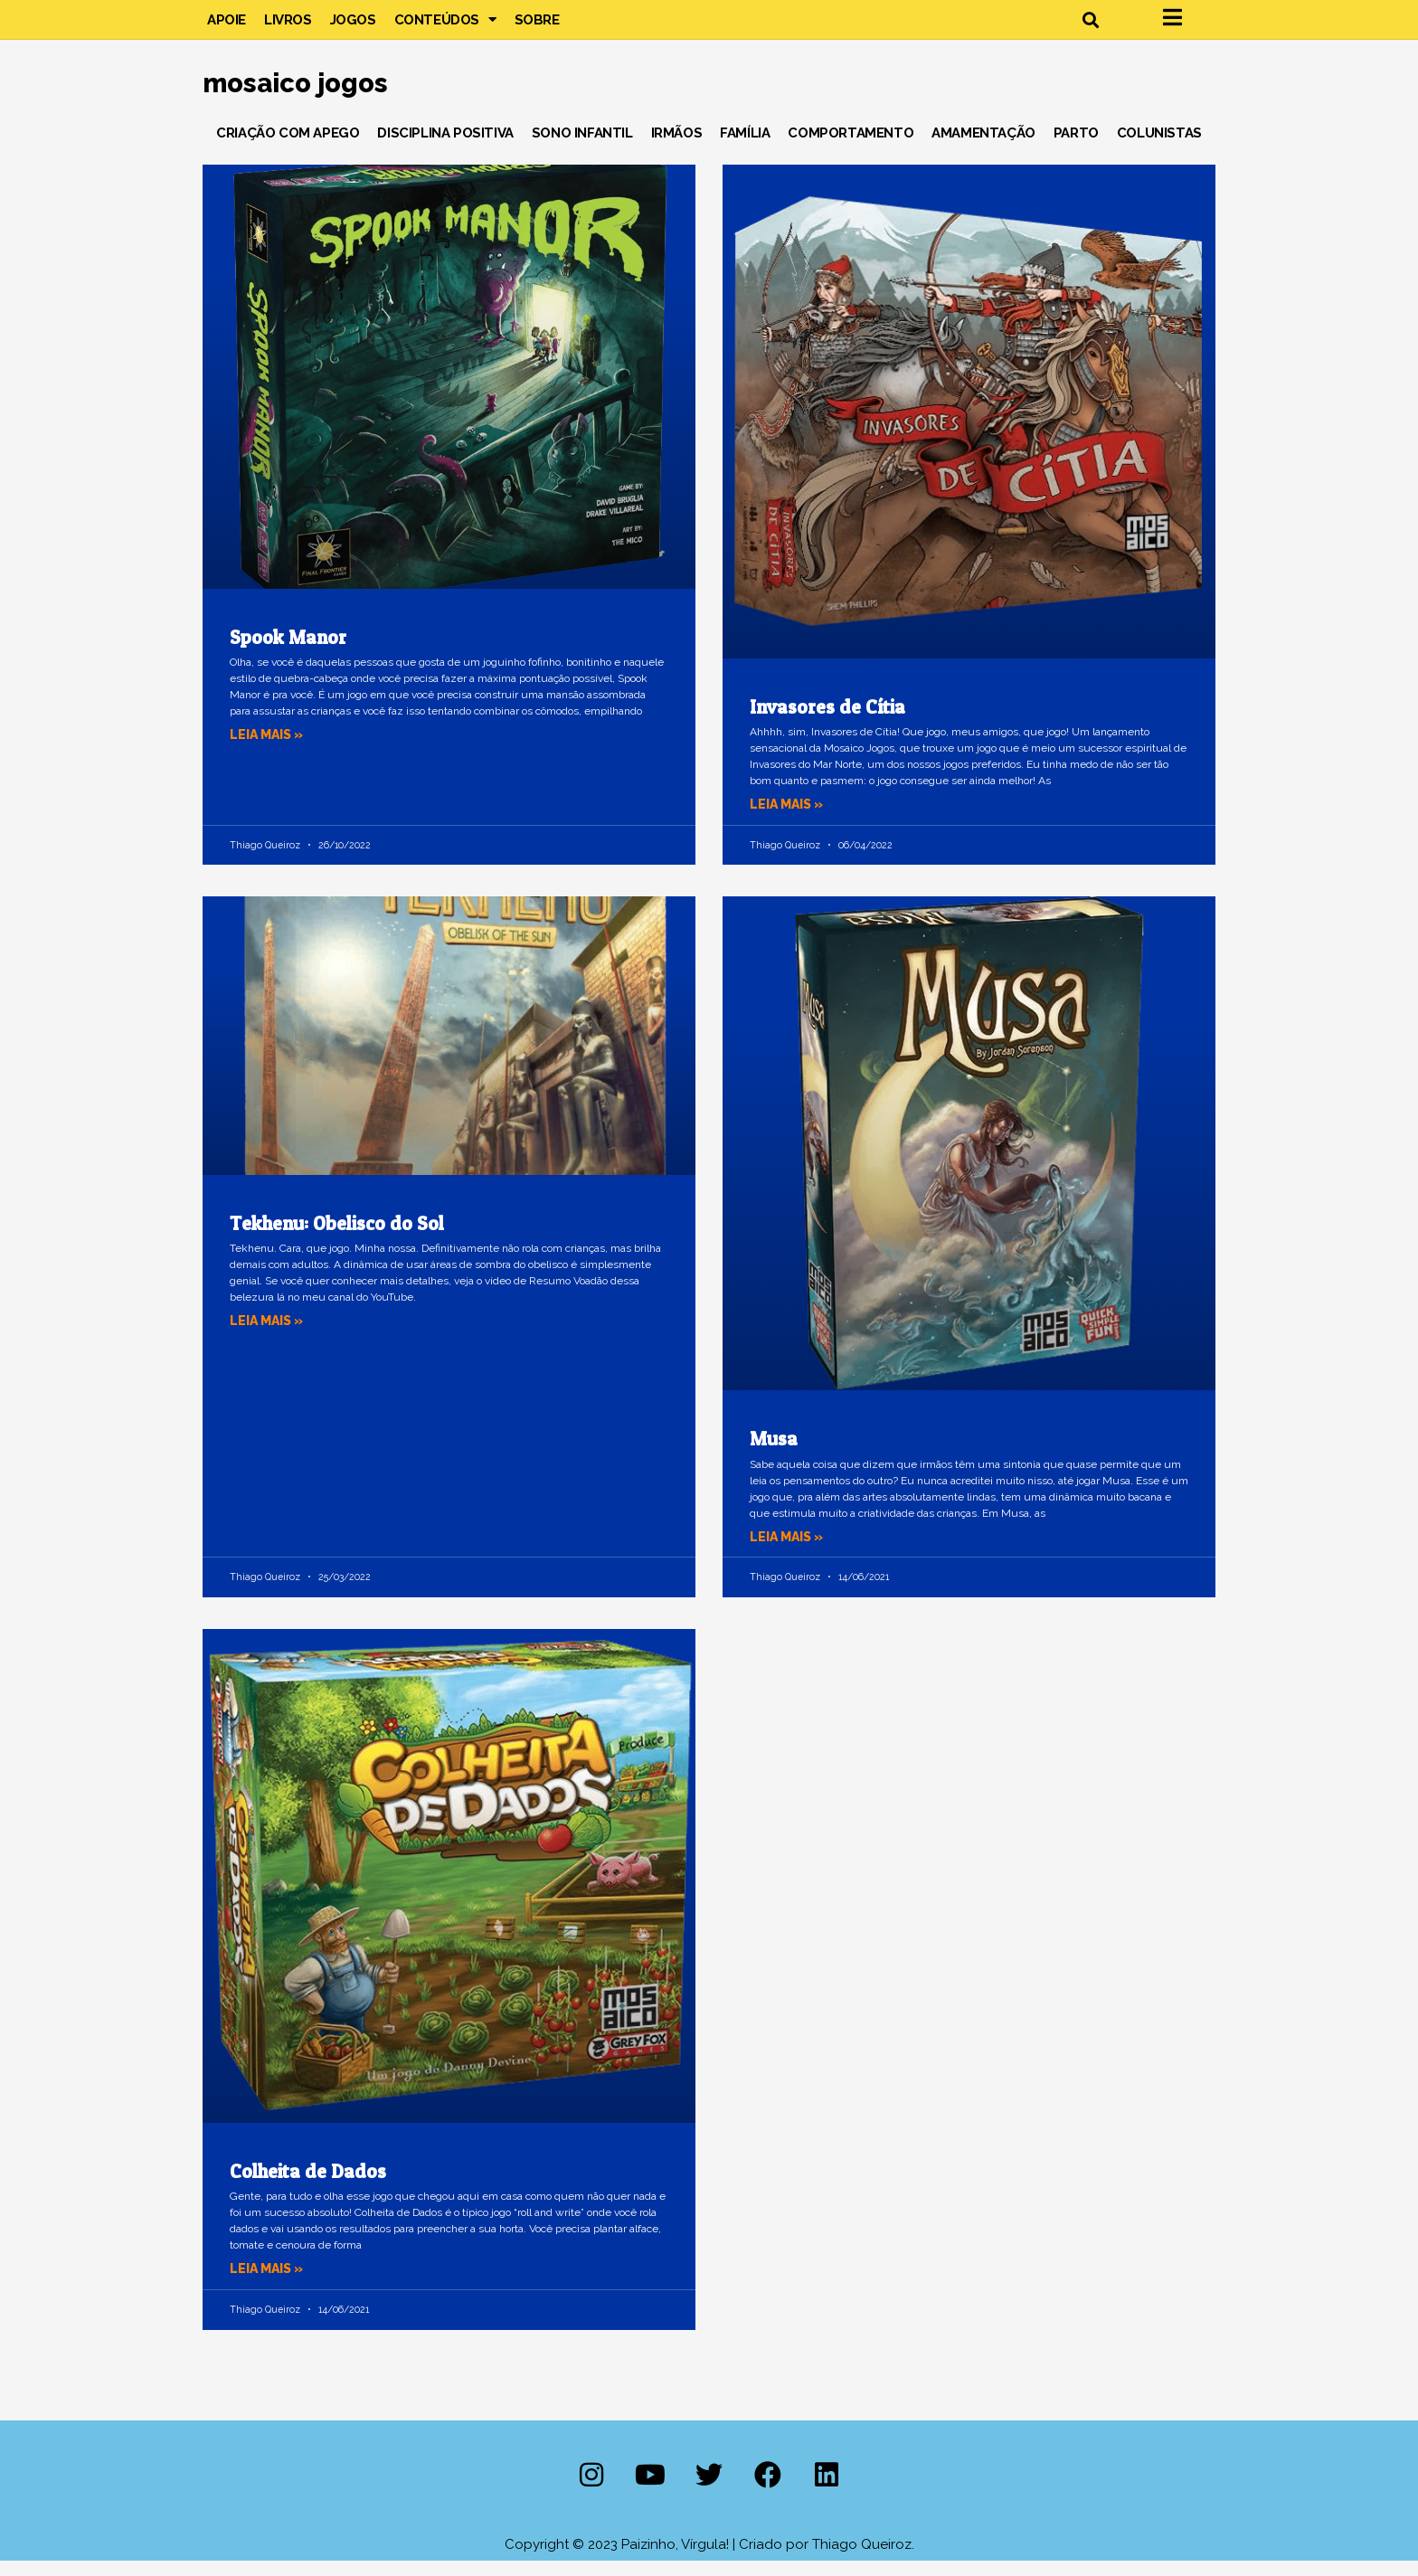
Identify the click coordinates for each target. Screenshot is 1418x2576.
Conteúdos (445, 27)
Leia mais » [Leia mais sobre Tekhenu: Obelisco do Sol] (269, 1336)
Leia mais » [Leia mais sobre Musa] (789, 1552)
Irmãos (677, 148)
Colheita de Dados (308, 2186)
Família (745, 148)
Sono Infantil (582, 148)
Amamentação (983, 148)
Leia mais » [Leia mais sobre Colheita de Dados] (269, 2285)
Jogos (353, 27)
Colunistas (1159, 148)
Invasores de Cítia (827, 722)
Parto (1076, 148)
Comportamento (850, 148)
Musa (774, 1455)
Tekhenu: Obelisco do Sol (337, 1238)
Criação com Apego (287, 148)
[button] (1090, 28)
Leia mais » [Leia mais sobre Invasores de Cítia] (789, 819)
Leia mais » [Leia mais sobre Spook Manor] (269, 750)
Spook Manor (288, 652)
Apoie (226, 27)
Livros (288, 27)
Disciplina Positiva (445, 148)
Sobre (537, 27)
